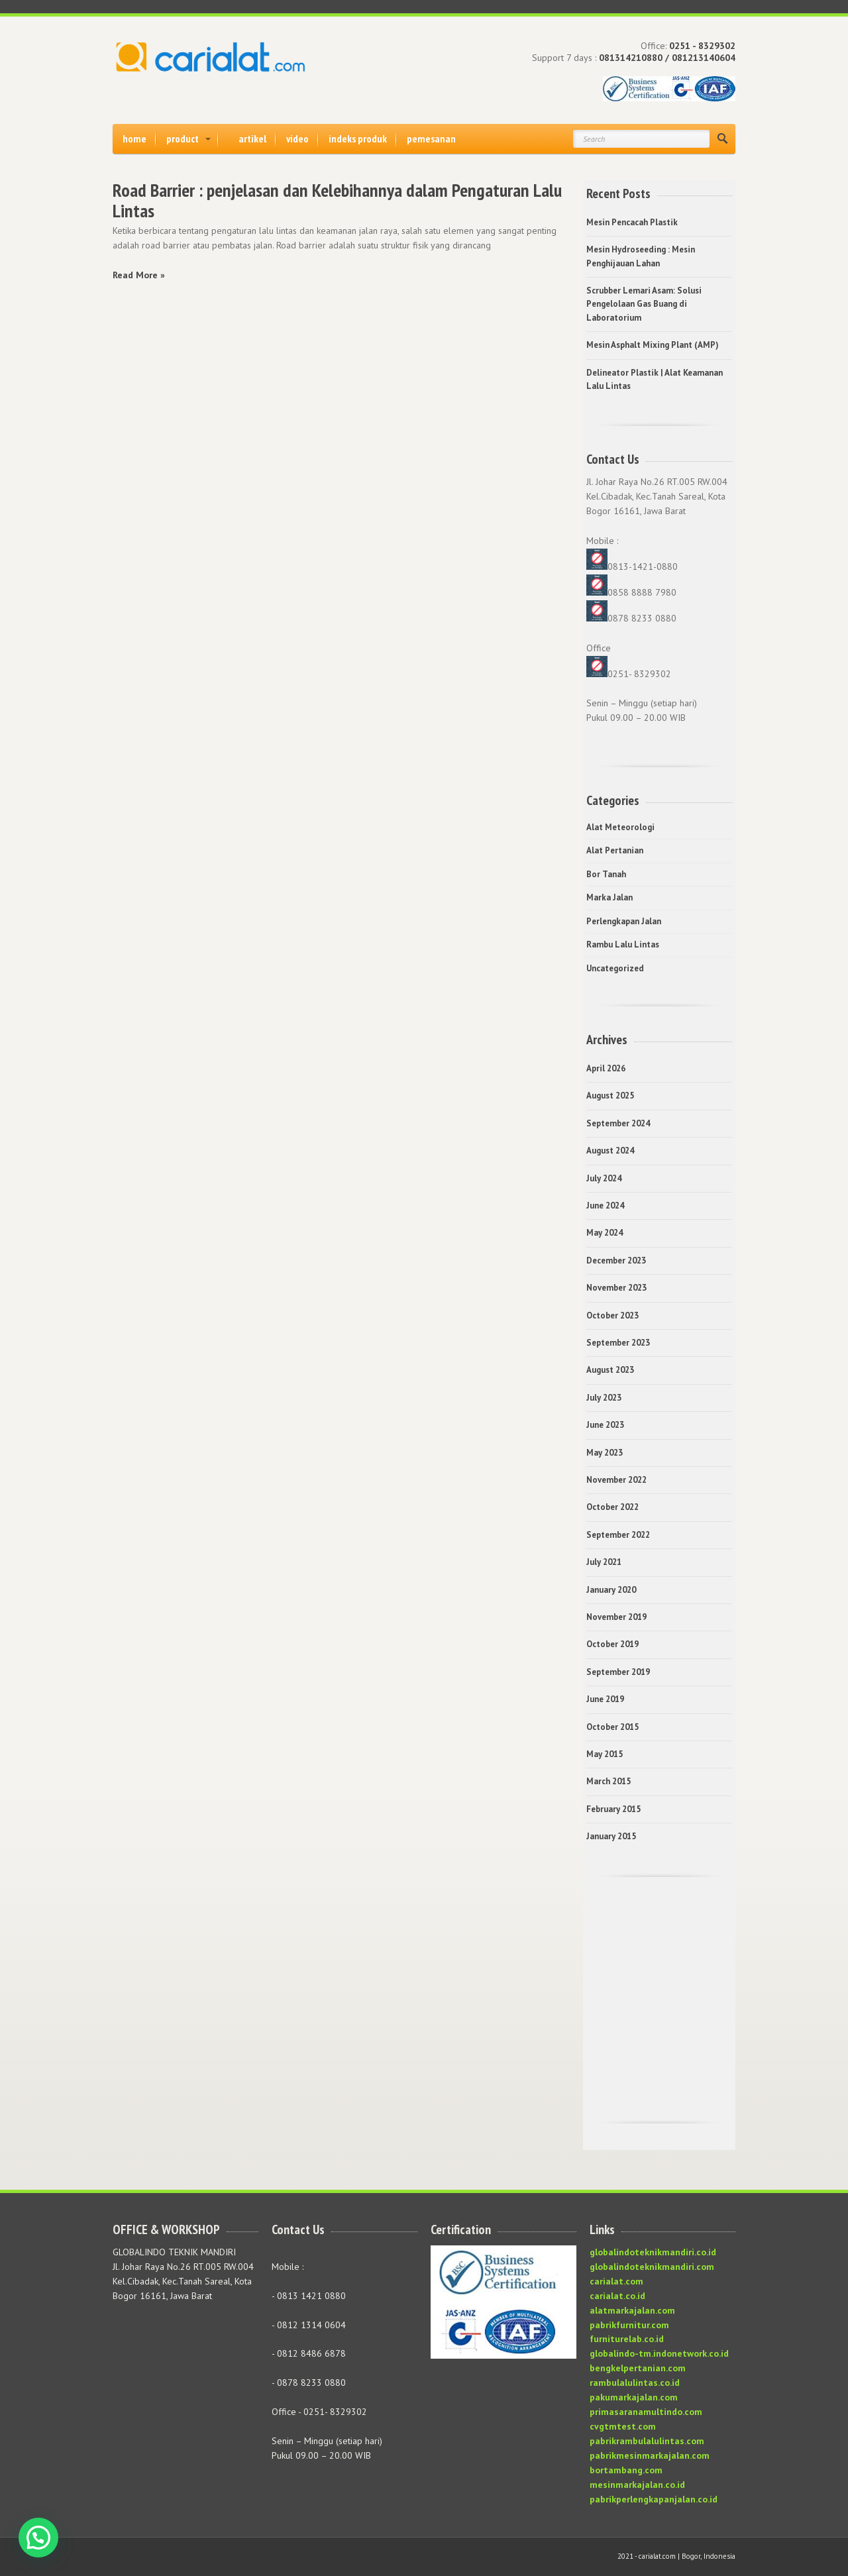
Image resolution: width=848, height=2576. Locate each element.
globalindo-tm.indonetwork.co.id (659, 2353)
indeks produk (358, 138)
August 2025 (610, 1095)
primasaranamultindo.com (646, 2412)
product (182, 138)
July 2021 (603, 1562)
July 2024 (603, 1178)
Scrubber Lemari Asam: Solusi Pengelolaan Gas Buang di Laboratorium (644, 304)
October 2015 (612, 1727)
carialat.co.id (617, 2296)
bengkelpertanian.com (638, 2368)
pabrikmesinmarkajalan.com (650, 2455)
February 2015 (613, 1809)
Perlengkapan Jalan (623, 921)
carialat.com (616, 2281)
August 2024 (610, 1150)
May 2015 (604, 1754)
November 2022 (616, 1479)
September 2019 (618, 1672)
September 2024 (618, 1123)
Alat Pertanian (614, 850)
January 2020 (611, 1589)
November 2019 (616, 1617)
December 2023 (616, 1260)
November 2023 (616, 1287)
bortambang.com (626, 2470)
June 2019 (605, 1699)
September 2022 (618, 1534)
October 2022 (612, 1507)
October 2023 (612, 1315)
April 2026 (605, 1068)
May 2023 (604, 1452)
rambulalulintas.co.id (635, 2382)
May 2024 (604, 1232)
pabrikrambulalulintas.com (647, 2441)
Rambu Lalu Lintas (622, 944)
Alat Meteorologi (620, 827)
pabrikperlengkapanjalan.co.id (653, 2499)
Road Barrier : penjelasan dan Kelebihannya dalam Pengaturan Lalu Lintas (337, 200)
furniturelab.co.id (627, 2339)
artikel (252, 138)
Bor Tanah (606, 874)
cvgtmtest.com (623, 2426)
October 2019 (612, 1644)
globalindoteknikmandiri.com (652, 2267)
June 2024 (605, 1205)
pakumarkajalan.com (634, 2397)
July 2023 (603, 1397)
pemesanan (431, 138)
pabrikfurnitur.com (629, 2325)
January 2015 (611, 1836)
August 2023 (610, 1369)
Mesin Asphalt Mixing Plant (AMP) (652, 344)
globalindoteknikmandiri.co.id (653, 2252)
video (297, 138)
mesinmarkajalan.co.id (637, 2485)
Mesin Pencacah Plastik (632, 222)
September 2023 (618, 1342)
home (134, 138)
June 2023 (605, 1424)
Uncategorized (615, 968)
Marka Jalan (609, 897)
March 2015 (608, 1781)
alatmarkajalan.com (632, 2310)
